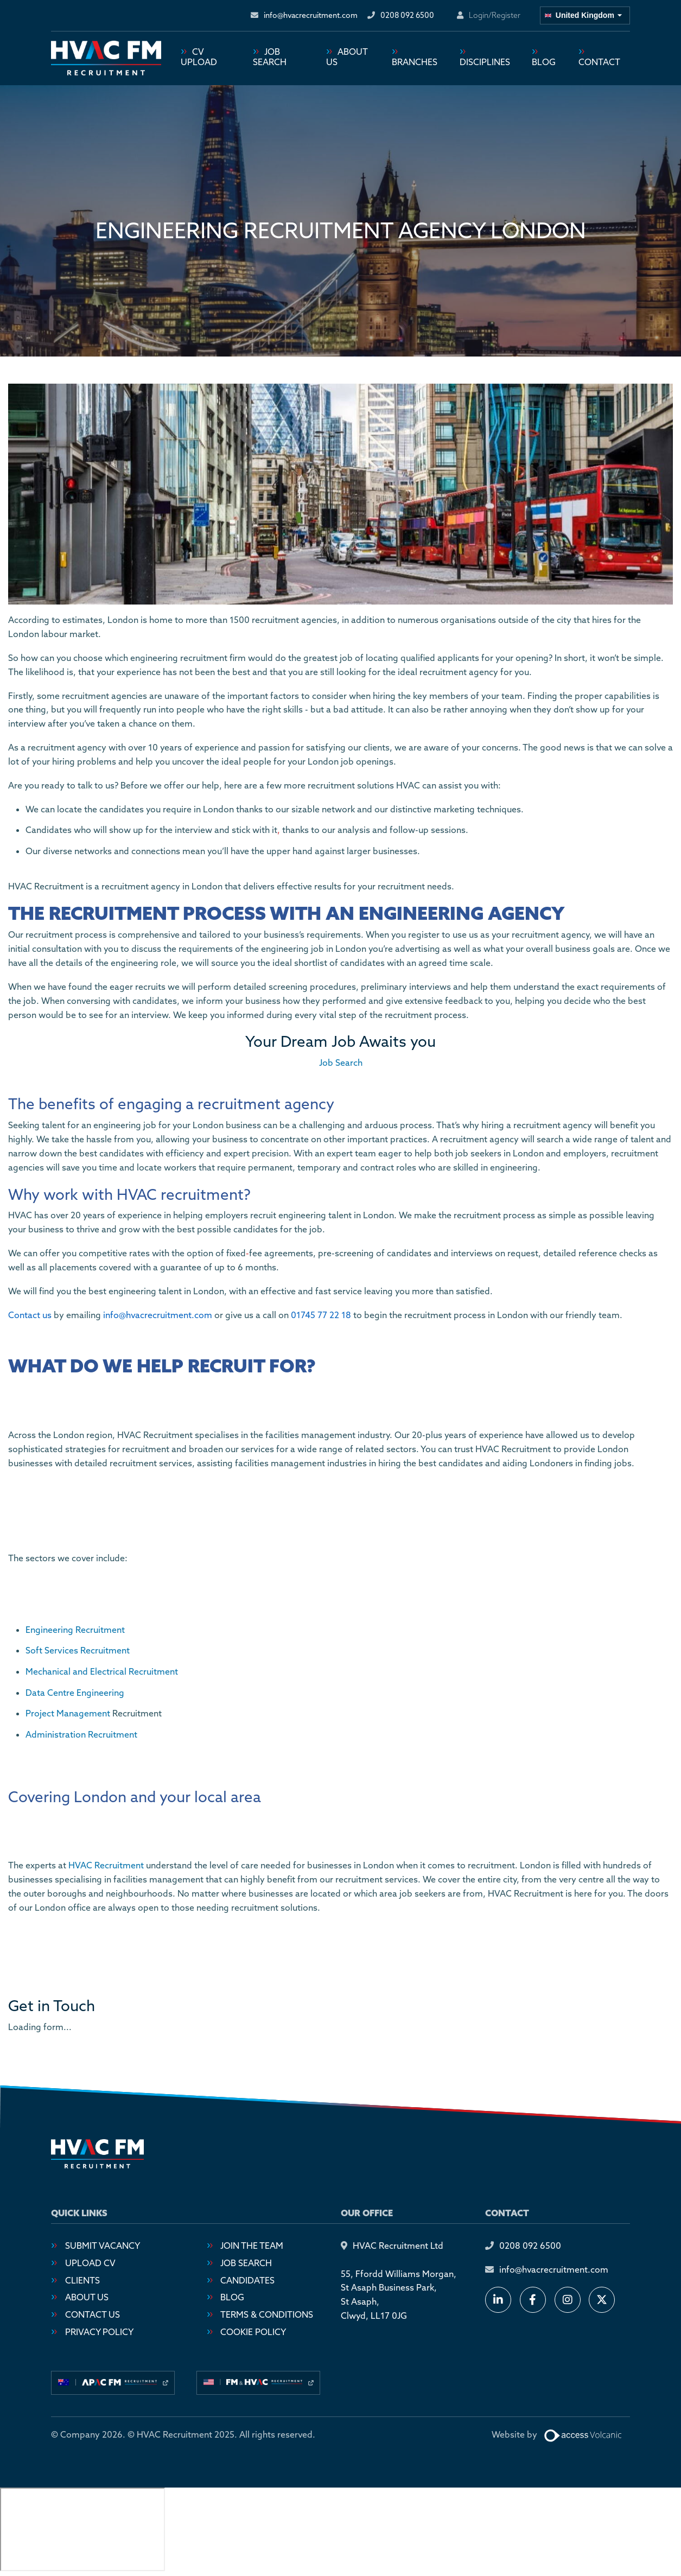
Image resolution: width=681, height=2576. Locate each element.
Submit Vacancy (102, 2246)
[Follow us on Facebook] (533, 2300)
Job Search (270, 57)
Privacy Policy (99, 2332)
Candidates (247, 2280)
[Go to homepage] (106, 58)
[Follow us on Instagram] (568, 2300)
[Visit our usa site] (258, 2383)
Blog (544, 62)
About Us (346, 57)
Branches (414, 62)
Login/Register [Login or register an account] (494, 15)
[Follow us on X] (602, 2300)
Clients (82, 2280)
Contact (599, 62)
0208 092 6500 (530, 2246)
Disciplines (485, 62)
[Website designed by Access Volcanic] (583, 2435)
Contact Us (92, 2315)
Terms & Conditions (266, 2315)
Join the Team (251, 2246)
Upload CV (90, 2263)
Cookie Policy (253, 2332)
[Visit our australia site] (113, 2383)
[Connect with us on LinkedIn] (498, 2300)
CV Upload (199, 57)
